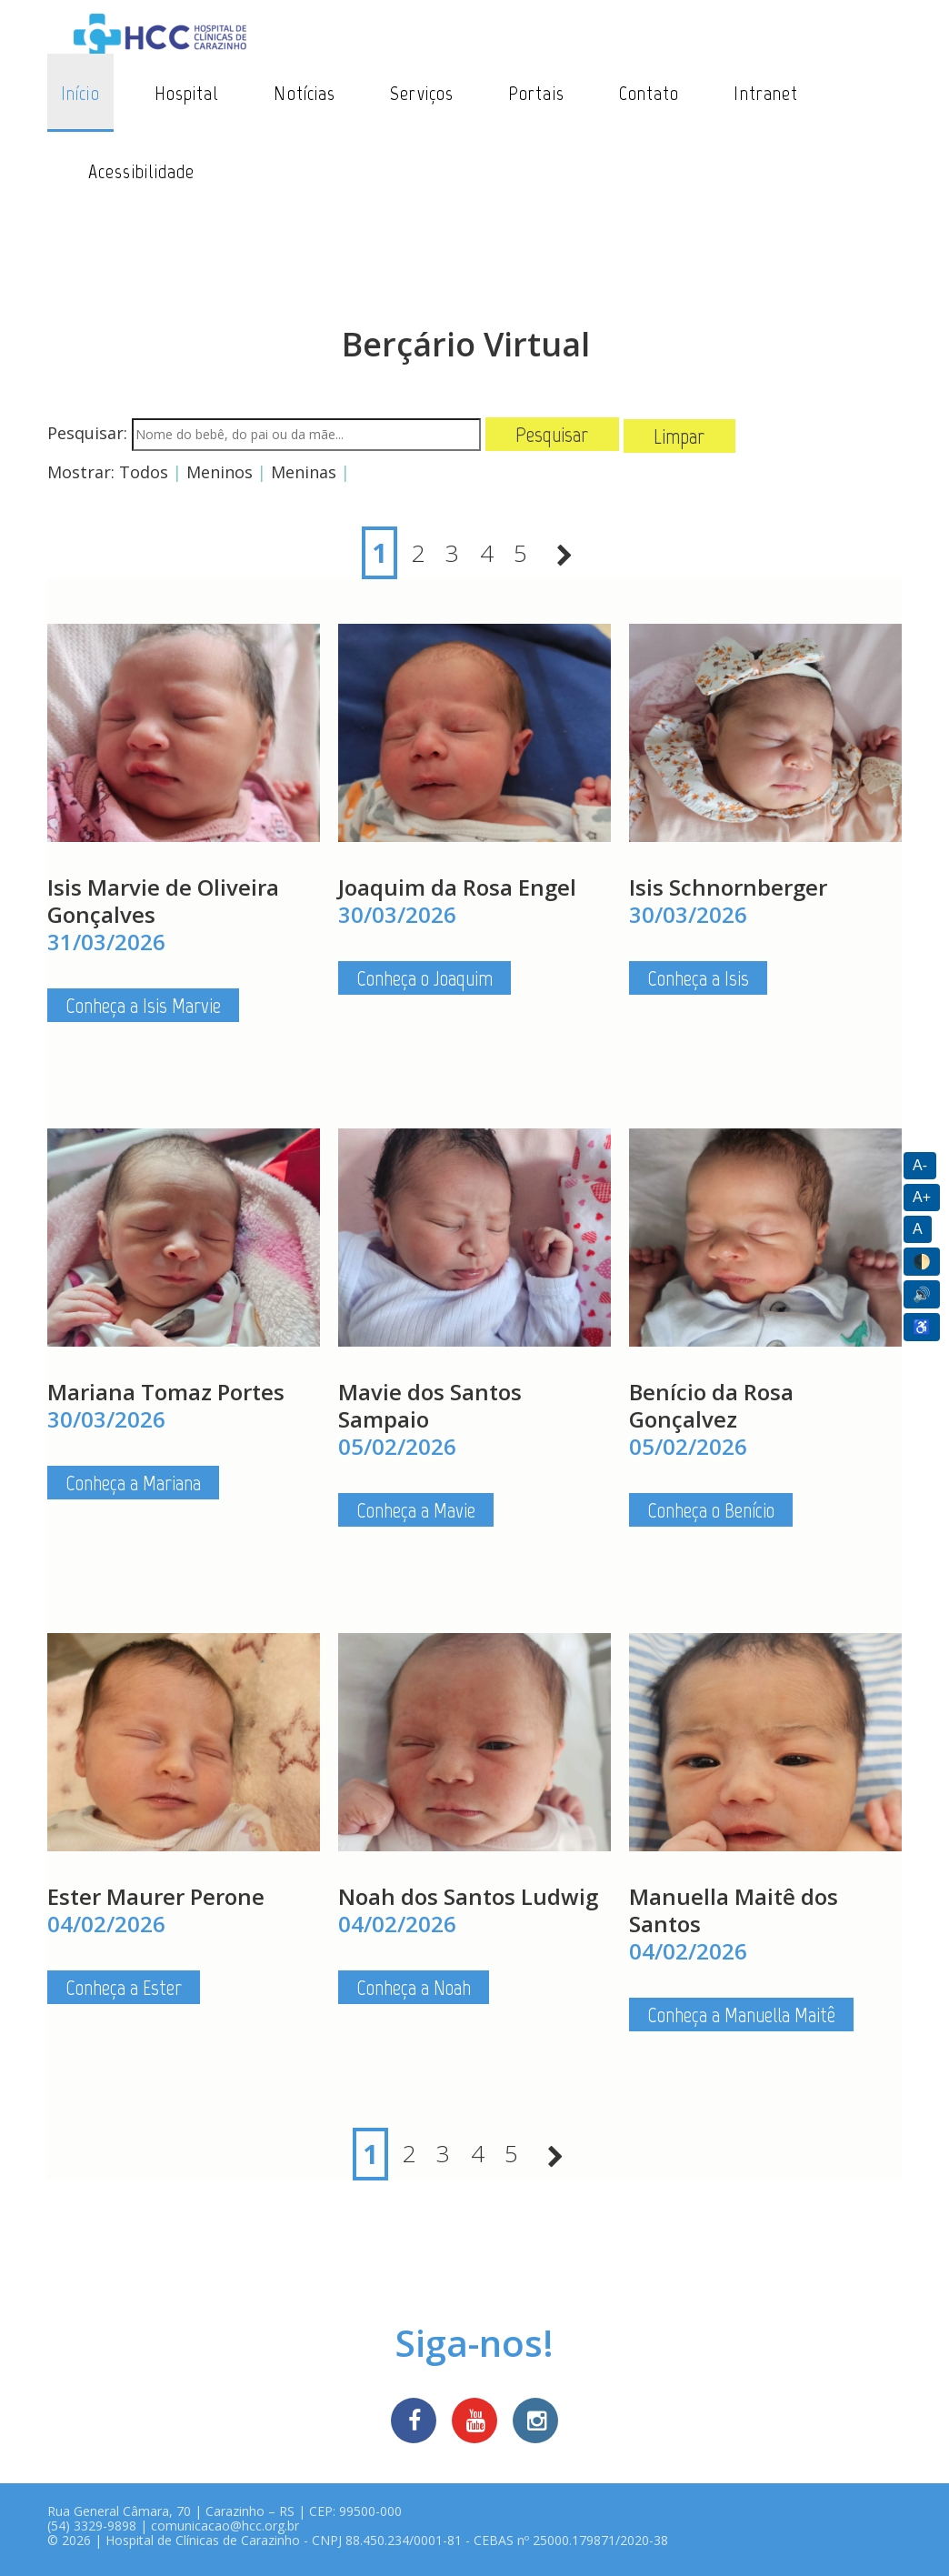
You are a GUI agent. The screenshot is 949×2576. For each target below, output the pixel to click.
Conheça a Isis (698, 980)
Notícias (304, 93)
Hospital (187, 93)
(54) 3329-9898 (91, 2532)
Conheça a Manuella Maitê (741, 2017)
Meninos (219, 472)
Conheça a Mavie (415, 1512)
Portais (536, 93)
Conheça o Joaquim (424, 980)
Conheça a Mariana (133, 1485)
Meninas (303, 472)
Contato (649, 93)
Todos (143, 472)
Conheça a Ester (123, 1990)
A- (920, 1165)
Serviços (422, 93)
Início (80, 93)
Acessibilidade (141, 171)
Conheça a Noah (413, 1990)
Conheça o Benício (710, 1512)
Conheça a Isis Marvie (143, 1008)
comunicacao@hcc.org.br (225, 2532)
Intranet (766, 93)
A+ (922, 1197)
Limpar (679, 436)
